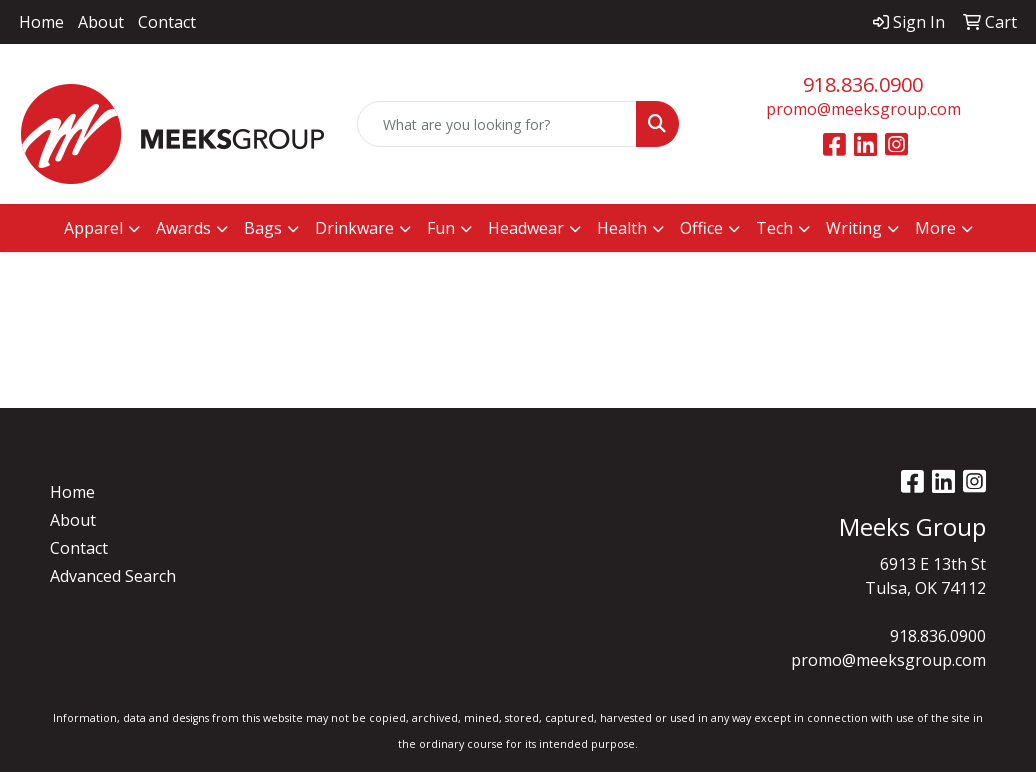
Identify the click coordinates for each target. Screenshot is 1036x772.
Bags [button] (263, 228)
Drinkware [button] (354, 228)
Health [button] (622, 228)
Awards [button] (183, 228)
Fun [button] (441, 228)
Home (41, 22)
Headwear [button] (526, 228)
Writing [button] (854, 228)
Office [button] (701, 228)
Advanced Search (113, 576)
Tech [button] (774, 228)
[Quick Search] (496, 124)
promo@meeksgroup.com (863, 109)
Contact (167, 22)
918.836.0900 (863, 84)
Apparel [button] (93, 228)
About (101, 22)
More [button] (935, 228)
